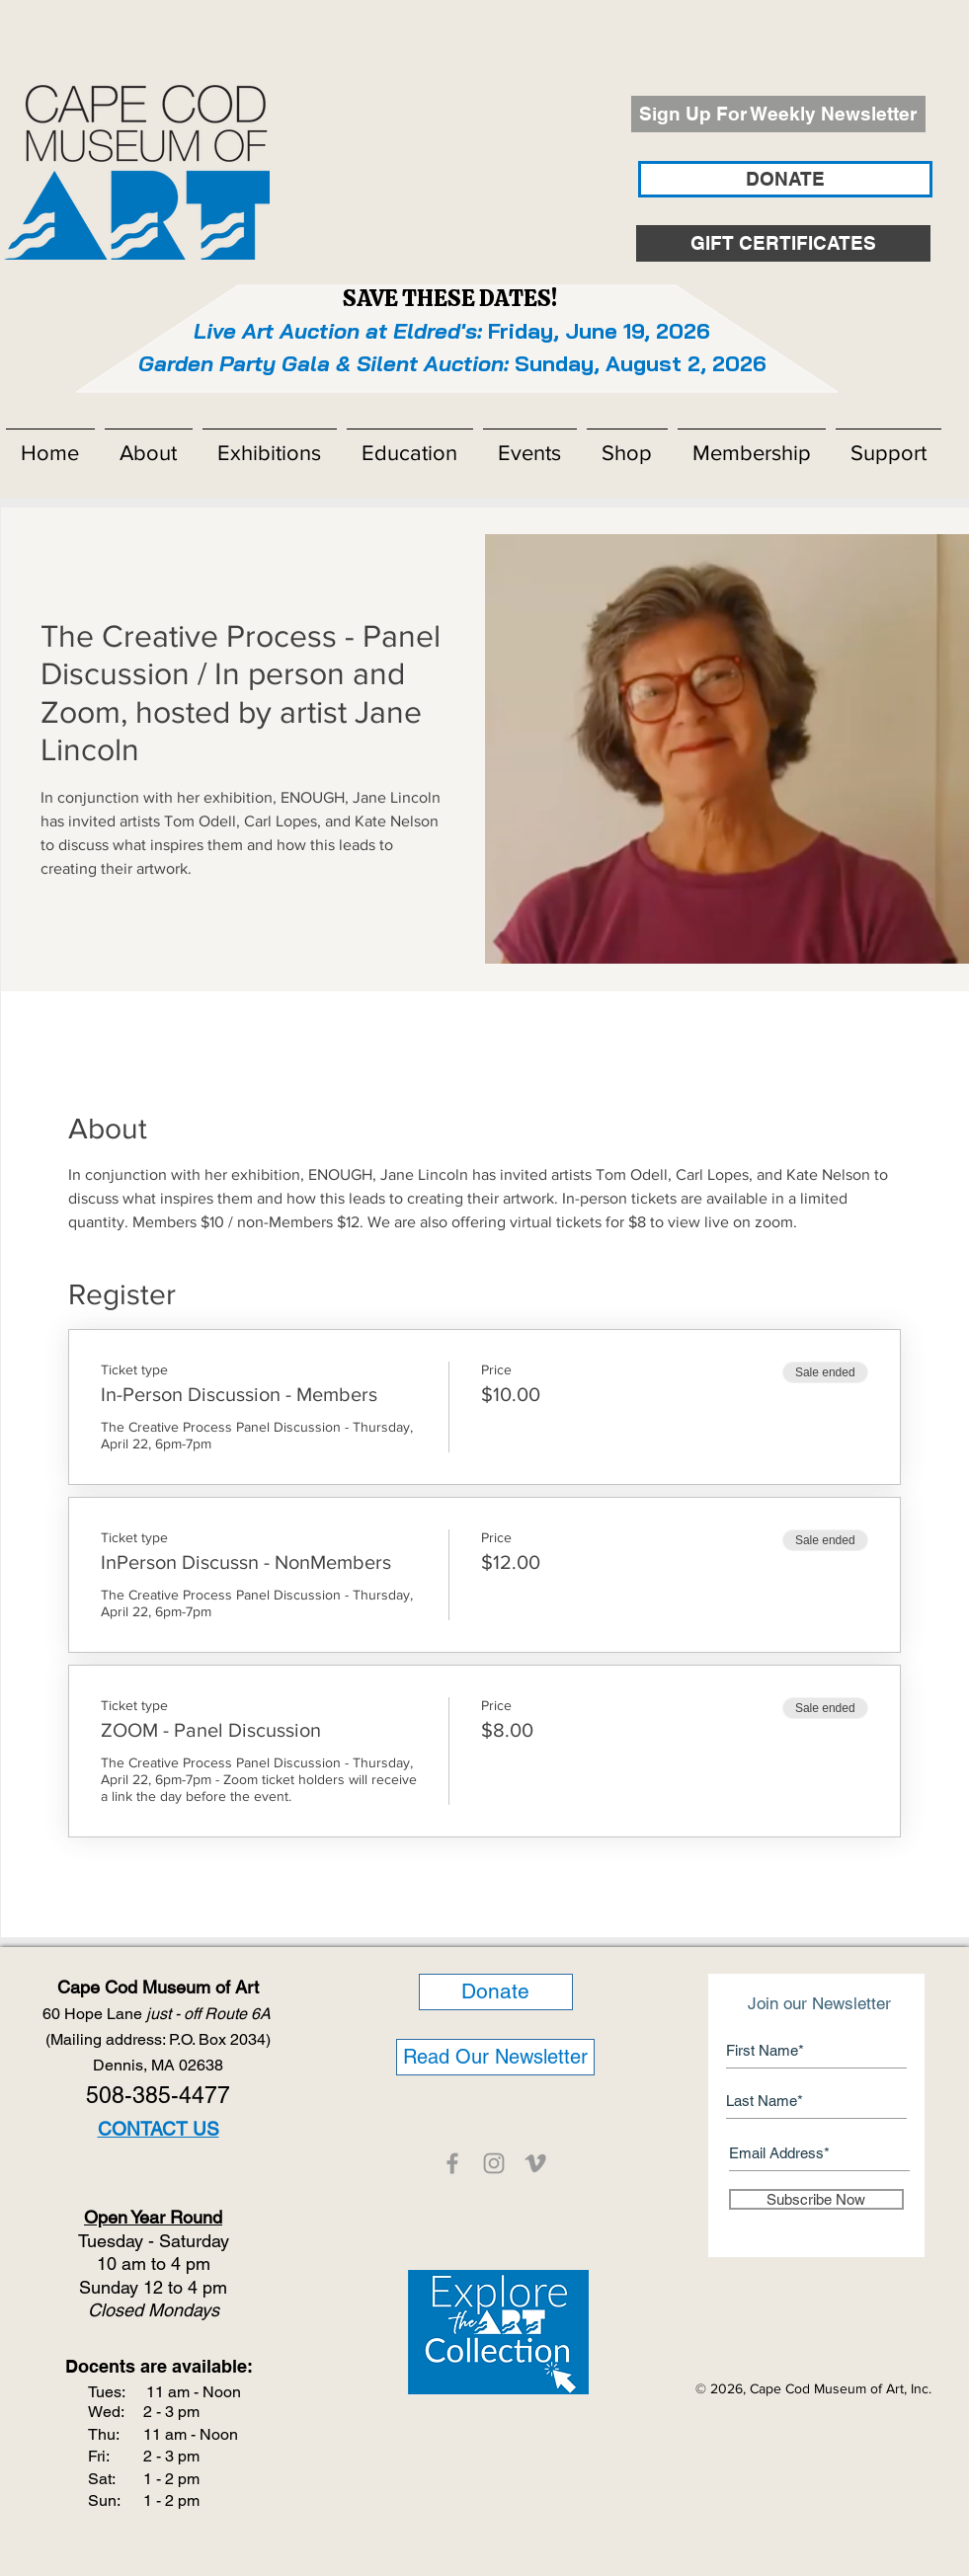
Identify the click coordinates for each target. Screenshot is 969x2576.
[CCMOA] (452, 2163)
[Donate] (496, 1992)
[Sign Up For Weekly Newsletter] (778, 114)
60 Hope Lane (158, 2013)
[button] (149, 444)
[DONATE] (785, 179)
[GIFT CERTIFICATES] (783, 243)
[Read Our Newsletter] (495, 2057)
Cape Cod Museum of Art (158, 1987)
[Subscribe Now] (816, 2199)
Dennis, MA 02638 (158, 2065)
